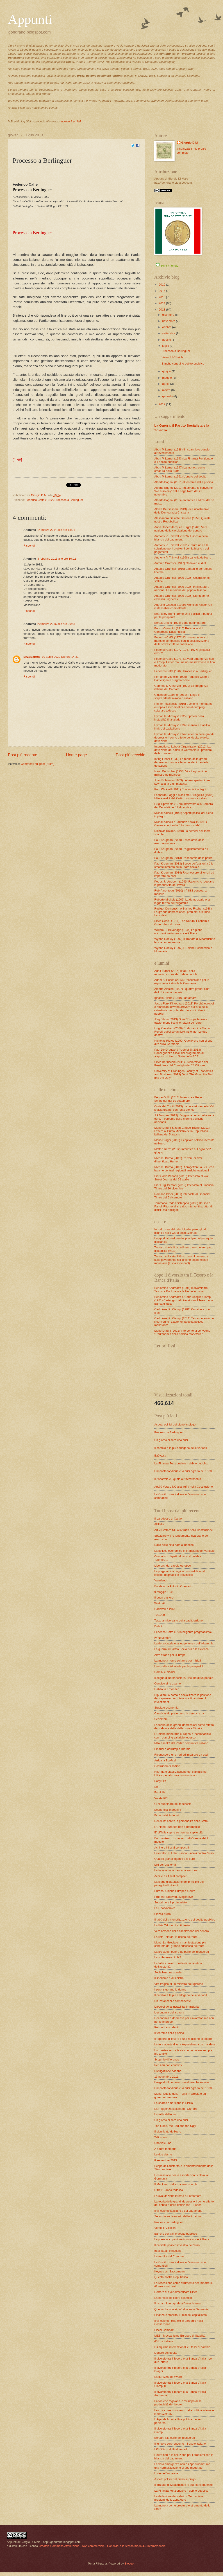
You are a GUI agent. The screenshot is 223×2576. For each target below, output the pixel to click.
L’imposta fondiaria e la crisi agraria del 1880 (183, 1471)
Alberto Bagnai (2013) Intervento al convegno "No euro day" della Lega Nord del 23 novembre (183, 491)
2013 (162, 309)
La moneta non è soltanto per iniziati (177, 1660)
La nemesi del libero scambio (173, 2297)
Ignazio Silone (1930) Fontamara (175, 998)
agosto (167, 339)
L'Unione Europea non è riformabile (177, 1826)
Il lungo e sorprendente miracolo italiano (180, 2443)
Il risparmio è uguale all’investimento (177, 1479)
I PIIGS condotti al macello (171, 2449)
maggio (167, 377)
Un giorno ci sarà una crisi (171, 1440)
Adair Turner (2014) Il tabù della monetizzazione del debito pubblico (176, 972)
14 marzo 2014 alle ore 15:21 (56, 529)
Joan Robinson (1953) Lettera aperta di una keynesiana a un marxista (182, 782)
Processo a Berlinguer (176, 351)
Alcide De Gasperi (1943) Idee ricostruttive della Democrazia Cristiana (181, 510)
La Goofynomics (164, 1908)
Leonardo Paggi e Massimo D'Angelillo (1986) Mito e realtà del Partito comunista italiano (183, 796)
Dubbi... (159, 1626)
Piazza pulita (162, 1914)
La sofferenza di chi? (167, 1957)
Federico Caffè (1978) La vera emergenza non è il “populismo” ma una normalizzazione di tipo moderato (184, 662)
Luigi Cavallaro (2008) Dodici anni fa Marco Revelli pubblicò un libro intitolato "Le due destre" (182, 1032)
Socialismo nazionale (168, 1972)
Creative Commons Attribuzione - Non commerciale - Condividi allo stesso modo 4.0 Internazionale (102, 2546)
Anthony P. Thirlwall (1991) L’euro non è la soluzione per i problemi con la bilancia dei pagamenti (181, 548)
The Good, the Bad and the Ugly (175, 2126)
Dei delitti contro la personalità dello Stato (181, 1821)
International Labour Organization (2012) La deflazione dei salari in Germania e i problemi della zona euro (183, 750)
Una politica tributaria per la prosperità (178, 1666)
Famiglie (159, 1792)
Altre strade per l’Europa (170, 1655)
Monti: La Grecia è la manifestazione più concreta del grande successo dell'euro (180, 1944)
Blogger (129, 2563)
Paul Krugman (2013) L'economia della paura (183, 858)
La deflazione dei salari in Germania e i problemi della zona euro (179, 2498)
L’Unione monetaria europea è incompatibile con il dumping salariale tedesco (182, 1735)
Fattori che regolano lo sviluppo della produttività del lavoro (178, 2402)
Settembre (161, 1719)
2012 (162, 404)
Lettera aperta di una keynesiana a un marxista (184, 2044)
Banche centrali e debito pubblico (183, 363)
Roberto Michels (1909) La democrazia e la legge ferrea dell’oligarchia (182, 901)
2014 (162, 303)
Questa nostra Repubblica (171, 2277)
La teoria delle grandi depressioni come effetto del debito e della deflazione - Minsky (184, 1726)
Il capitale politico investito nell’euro (177, 2245)
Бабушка (160, 1455)
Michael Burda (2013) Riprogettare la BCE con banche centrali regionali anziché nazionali (184, 1168)
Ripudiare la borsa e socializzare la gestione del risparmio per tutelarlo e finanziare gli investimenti (182, 1698)
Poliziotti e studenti (166, 2027)
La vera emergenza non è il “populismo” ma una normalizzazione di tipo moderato (182, 2465)
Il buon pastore (163, 1597)
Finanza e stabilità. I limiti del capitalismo (180, 2315)
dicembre (168, 314)
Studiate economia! (166, 1707)
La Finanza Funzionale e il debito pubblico (181, 1463)
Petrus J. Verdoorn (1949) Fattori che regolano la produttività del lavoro (184, 883)
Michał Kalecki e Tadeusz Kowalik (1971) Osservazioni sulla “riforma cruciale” (180, 823)
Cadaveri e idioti (164, 1609)
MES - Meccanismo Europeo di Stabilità (179, 2335)
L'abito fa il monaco (166, 1689)
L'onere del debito (165, 2352)
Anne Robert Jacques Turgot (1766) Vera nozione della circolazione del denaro (180, 528)
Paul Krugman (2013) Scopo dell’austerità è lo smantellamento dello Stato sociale (184, 865)
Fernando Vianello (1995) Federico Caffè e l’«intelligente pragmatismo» (181, 678)
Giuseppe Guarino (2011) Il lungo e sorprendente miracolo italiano (177, 696)
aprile (166, 383)
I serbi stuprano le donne (170, 1989)
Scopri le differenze (166, 2059)
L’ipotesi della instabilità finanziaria (176, 2006)
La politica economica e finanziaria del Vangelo (184, 1550)
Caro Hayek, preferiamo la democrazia (179, 1713)
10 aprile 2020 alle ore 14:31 (60, 656)
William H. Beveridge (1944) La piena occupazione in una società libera (178, 931)
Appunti (30, 19)
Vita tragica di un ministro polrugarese (178, 1984)
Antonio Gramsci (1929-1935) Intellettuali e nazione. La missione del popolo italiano (181, 588)
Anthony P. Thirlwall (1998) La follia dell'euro (182, 557)
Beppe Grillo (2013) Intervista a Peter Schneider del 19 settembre (178, 1099)
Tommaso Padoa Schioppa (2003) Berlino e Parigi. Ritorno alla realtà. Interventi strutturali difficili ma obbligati (183, 1206)
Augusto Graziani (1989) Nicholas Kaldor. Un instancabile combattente (183, 606)
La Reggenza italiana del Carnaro (176, 2108)
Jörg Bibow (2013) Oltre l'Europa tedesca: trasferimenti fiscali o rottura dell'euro (181, 1021)
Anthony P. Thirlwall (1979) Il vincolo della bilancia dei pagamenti (181, 537)
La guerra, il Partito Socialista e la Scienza (181, 1649)
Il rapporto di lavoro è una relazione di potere (183, 2038)
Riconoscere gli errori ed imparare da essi (181, 1754)
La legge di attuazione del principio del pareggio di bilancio (179, 1883)
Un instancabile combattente (172, 2001)
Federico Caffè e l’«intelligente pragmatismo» (183, 1632)
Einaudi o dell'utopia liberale (172, 1749)
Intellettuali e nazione (168, 2250)
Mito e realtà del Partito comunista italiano (181, 1743)
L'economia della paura (169, 2012)
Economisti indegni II (167, 1809)
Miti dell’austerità (165, 1864)
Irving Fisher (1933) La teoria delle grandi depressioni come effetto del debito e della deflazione (181, 762)
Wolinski (159, 1603)
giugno (167, 371)
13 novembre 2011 (166, 2076)
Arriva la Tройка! (165, 1760)
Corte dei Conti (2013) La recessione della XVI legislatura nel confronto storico (184, 1108)
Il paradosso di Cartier (168, 1518)
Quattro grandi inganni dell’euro (174, 1858)
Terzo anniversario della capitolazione (178, 1620)
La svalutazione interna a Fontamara (177, 2196)
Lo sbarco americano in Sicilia (173, 2103)
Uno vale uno (162, 2143)
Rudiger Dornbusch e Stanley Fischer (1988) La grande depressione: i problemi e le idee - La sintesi (183, 912)
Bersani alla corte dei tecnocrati (174, 2437)
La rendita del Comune (169, 2256)
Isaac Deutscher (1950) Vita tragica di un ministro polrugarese (180, 773)
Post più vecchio (130, 755)
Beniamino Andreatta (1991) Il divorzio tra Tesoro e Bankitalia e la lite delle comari (181, 1289)
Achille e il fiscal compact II (171, 1847)
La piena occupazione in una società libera (181, 2239)
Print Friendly (167, 265)
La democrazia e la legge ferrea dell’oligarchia (184, 1643)
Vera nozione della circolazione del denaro (181, 1931)
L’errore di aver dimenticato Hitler (175, 2292)
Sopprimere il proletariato (170, 1902)
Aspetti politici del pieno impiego (175, 1424)
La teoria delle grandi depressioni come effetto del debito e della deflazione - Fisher (184, 2203)
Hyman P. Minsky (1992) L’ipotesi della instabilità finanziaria (179, 717)
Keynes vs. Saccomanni (169, 2271)
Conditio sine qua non (168, 1683)
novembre (169, 321)
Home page (76, 755)
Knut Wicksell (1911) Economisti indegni (180, 789)
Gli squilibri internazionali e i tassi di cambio (182, 2347)
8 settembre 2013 (165, 2160)
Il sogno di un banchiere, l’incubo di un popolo (183, 1678)
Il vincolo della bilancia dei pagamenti (178, 2210)
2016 (162, 291)
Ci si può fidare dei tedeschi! (172, 1804)
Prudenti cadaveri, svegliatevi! (173, 1896)
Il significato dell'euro (167, 2131)
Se (156, 1786)
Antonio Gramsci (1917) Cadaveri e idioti (180, 563)
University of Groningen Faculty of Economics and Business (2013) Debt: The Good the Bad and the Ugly (183, 1074)
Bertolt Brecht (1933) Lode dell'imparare (180, 622)
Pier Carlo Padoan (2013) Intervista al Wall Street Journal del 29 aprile (181, 1177)
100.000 (159, 1615)
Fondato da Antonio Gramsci (172, 1586)
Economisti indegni (166, 1815)
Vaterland (160, 1580)
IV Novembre (162, 1637)
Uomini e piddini (164, 1672)
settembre (169, 333)
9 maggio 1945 (163, 1592)
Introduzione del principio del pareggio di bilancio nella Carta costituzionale (180, 1231)
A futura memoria (165, 2148)
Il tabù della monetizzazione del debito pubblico (184, 1919)
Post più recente (22, 755)
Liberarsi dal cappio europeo (172, 1565)
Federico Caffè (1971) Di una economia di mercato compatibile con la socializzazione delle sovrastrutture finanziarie (181, 641)
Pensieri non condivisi (168, 2065)
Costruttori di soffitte (167, 1766)
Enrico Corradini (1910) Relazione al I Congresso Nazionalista (178, 630)
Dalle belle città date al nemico (174, 1545)
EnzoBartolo (32, 656)
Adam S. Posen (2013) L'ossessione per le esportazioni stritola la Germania (181, 981)
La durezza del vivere (168, 2376)
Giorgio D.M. (190, 142)
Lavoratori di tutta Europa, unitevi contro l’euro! (184, 1853)
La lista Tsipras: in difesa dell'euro (176, 1937)
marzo (166, 390)
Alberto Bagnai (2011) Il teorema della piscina (183, 482)
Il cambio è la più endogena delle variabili (180, 1448)
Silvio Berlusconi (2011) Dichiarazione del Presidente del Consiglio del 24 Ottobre (181, 1063)
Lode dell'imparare (166, 2473)
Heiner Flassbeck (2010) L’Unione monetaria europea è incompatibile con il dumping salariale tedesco (183, 707)
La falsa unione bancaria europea (175, 1870)
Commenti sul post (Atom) (37, 764)
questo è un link (71, 121)
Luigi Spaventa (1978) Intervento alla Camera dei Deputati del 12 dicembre (183, 805)
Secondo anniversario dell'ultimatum (177, 2216)
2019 (162, 284)
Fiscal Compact (164, 2330)
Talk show (160, 2137)
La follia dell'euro (165, 2114)
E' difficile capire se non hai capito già (178, 1832)
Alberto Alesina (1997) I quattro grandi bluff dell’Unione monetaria (181, 990)
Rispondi (29, 545)
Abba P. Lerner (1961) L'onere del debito (180, 476)
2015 (162, 297)
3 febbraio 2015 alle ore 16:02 (56, 558)
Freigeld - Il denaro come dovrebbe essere (181, 2082)
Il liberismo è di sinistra (169, 1978)
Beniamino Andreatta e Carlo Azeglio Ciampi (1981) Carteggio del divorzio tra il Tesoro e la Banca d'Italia (183, 1300)
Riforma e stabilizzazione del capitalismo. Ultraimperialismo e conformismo (180, 1773)
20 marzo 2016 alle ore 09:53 (56, 624)
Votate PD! (161, 1798)
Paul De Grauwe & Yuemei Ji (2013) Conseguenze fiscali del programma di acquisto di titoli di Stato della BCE (179, 1053)
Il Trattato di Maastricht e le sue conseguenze (183, 2484)
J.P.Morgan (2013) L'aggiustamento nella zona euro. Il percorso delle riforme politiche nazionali (184, 1119)
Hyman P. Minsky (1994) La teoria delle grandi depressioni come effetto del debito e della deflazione (184, 737)
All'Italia (159, 1524)
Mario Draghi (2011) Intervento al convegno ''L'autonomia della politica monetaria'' (182, 1332)
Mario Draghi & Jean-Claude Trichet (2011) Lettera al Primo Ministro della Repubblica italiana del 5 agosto (181, 1131)
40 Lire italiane (163, 2341)
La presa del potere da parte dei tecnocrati (181, 1951)
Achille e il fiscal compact (170, 1876)
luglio (166, 345)
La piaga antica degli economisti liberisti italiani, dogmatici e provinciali (179, 1572)
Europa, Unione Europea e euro (174, 1891)
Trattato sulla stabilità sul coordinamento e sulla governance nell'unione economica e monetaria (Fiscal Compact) (181, 1260)
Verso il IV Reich (172, 357)
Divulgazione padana (167, 2071)
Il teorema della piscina (169, 2033)
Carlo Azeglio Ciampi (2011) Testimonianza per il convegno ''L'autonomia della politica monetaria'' (184, 1322)
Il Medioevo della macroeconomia (176, 2184)
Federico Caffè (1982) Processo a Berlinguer (54, 500)
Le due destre (163, 2154)
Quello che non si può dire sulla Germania (181, 2309)
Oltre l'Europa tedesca (168, 2190)
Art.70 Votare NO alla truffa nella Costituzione (183, 1486)
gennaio (167, 396)
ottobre (167, 327)
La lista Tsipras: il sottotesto (172, 1925)
